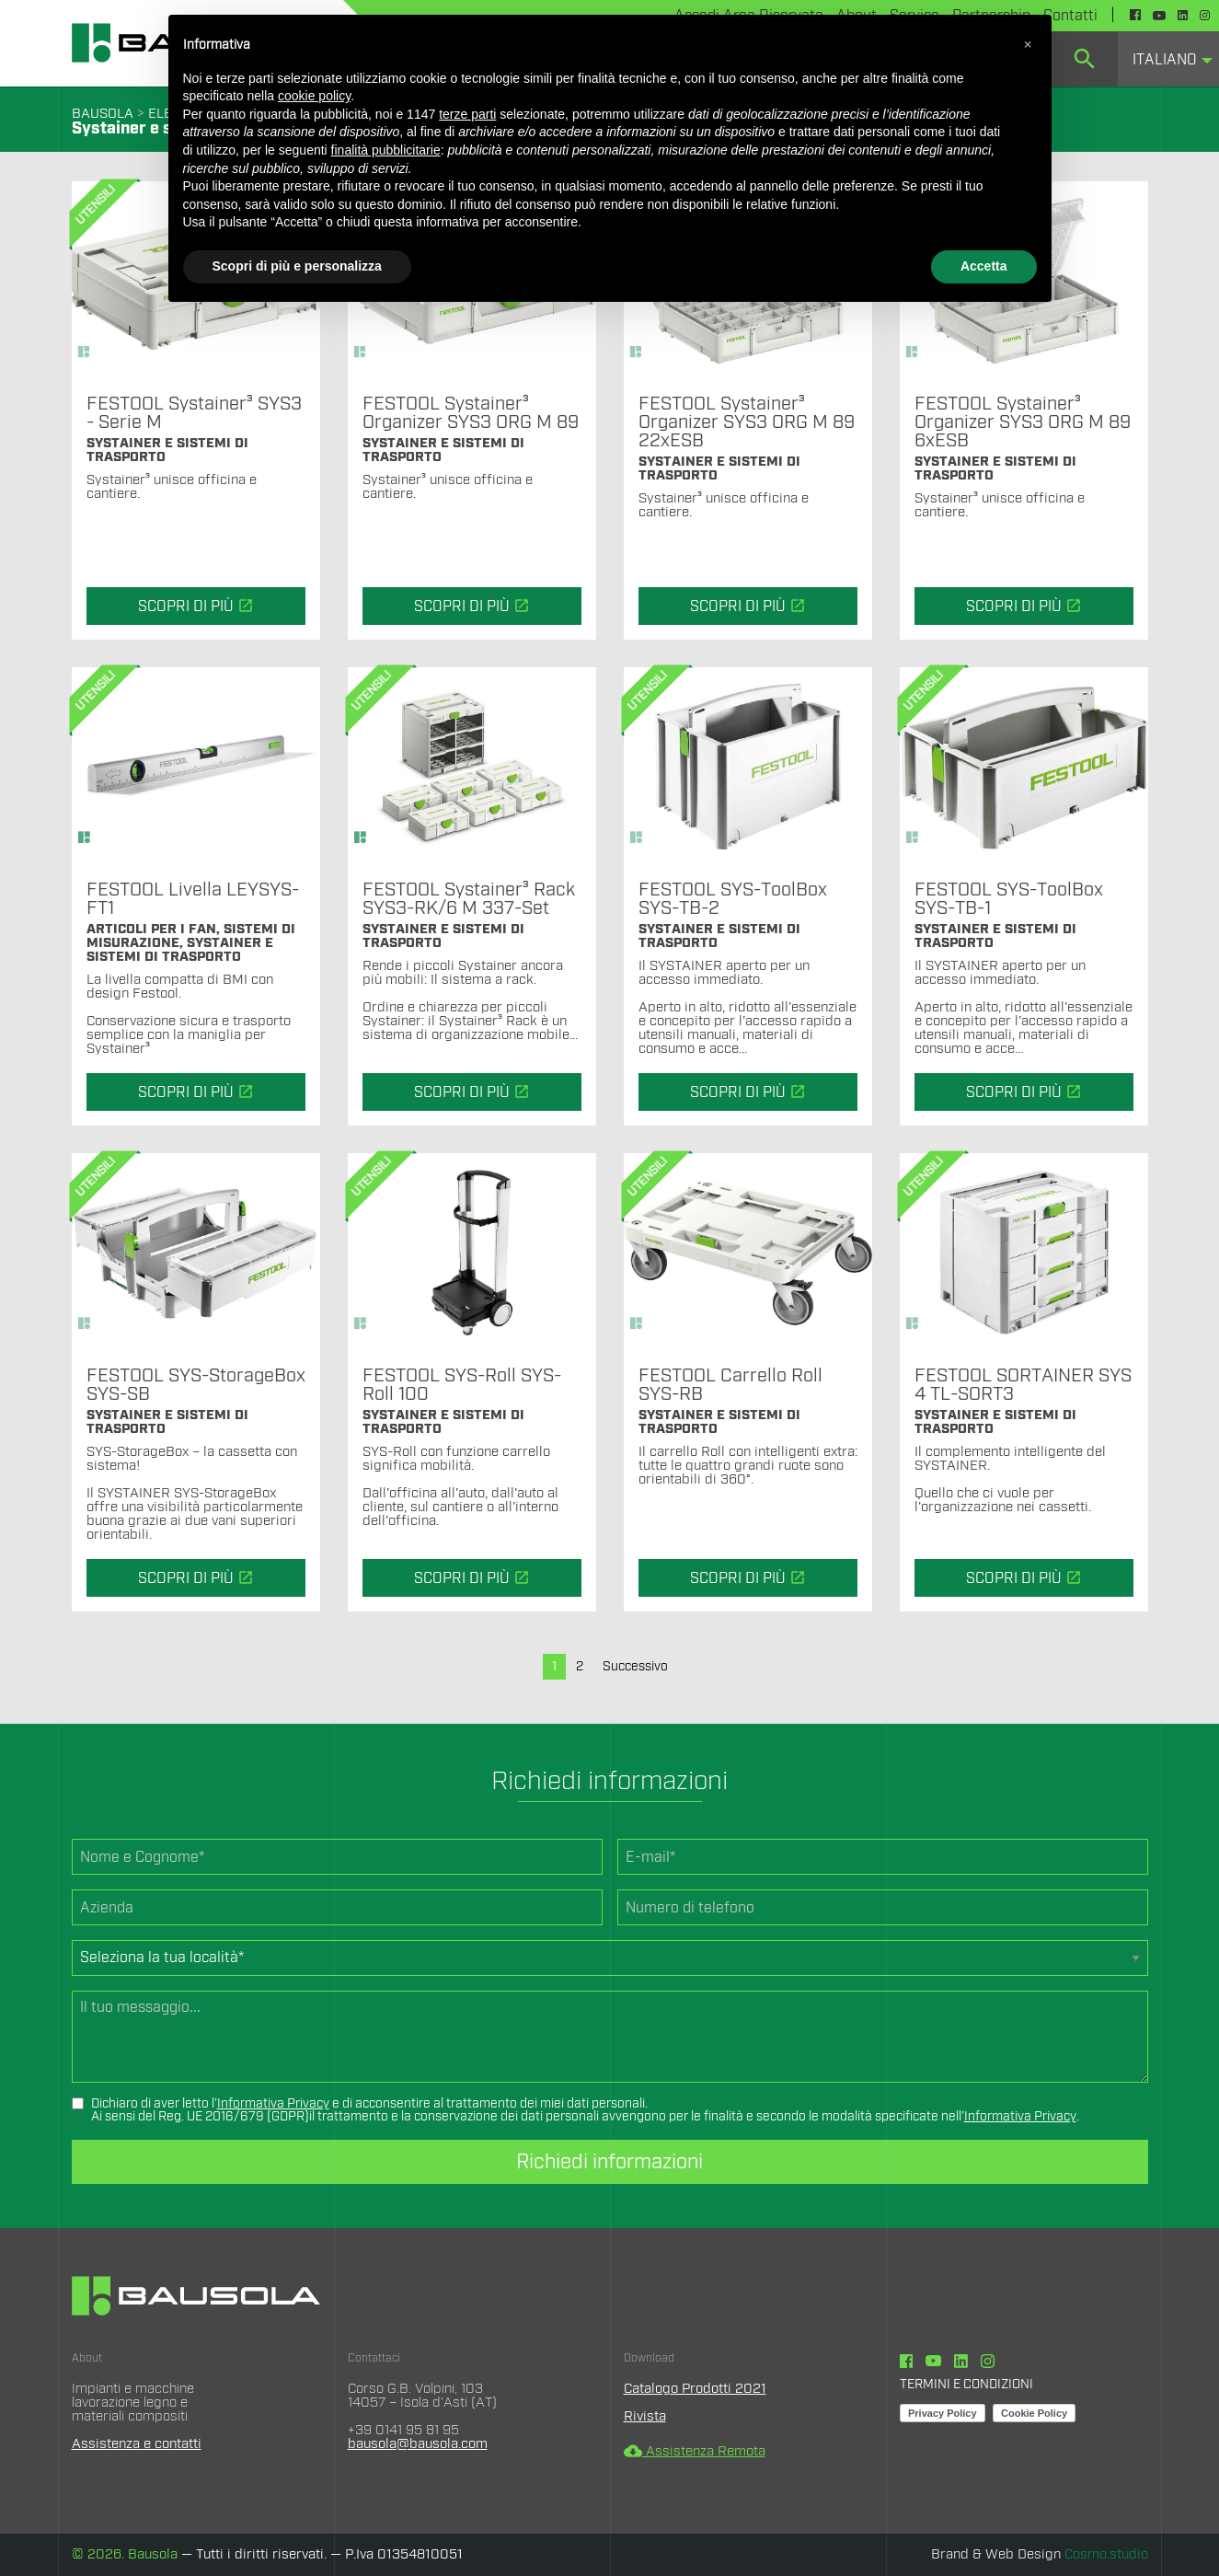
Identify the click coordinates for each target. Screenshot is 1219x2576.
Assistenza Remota (694, 2451)
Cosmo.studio (1106, 2554)
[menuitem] (1085, 59)
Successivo (635, 1666)
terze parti (467, 114)
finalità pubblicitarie (386, 150)
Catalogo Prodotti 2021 (695, 2389)
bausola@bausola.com (418, 2444)
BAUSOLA (102, 114)
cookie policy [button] (314, 95)
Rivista (645, 2416)
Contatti (1070, 15)
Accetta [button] (983, 266)
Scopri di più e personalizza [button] (297, 266)
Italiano (1165, 59)
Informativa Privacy (273, 2103)
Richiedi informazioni (609, 2162)
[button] (1027, 44)
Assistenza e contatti (136, 2444)
